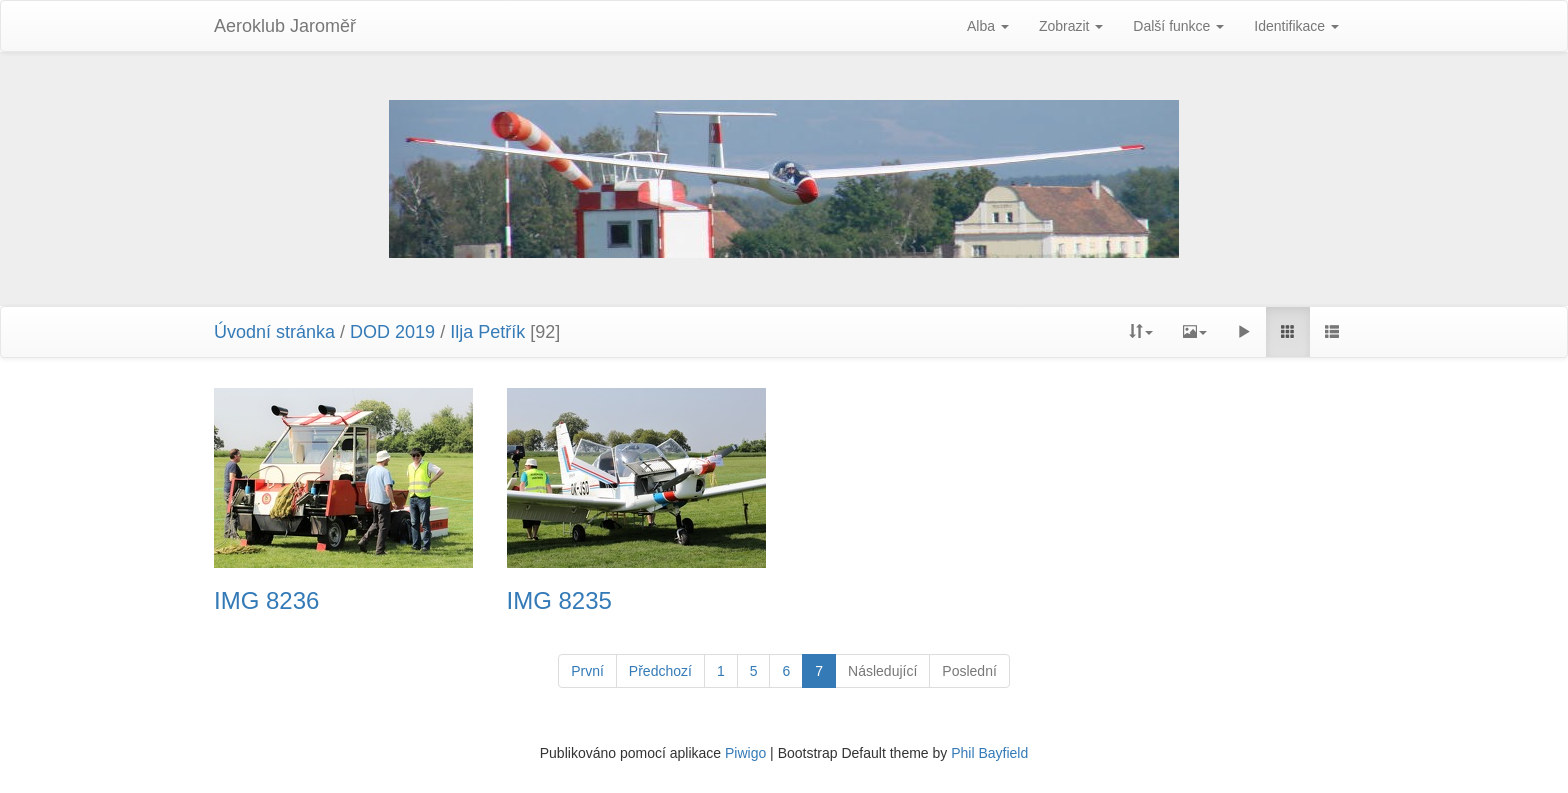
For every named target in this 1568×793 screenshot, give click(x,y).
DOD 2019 (395, 332)
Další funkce (1178, 26)
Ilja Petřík (487, 332)
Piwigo (745, 753)
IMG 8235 (559, 601)
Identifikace (1296, 26)
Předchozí (660, 671)
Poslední (969, 671)
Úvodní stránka (274, 332)
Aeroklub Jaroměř (285, 26)
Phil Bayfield (989, 753)
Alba (988, 26)
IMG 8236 (266, 601)
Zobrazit (1071, 26)
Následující (882, 671)
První (587, 671)
